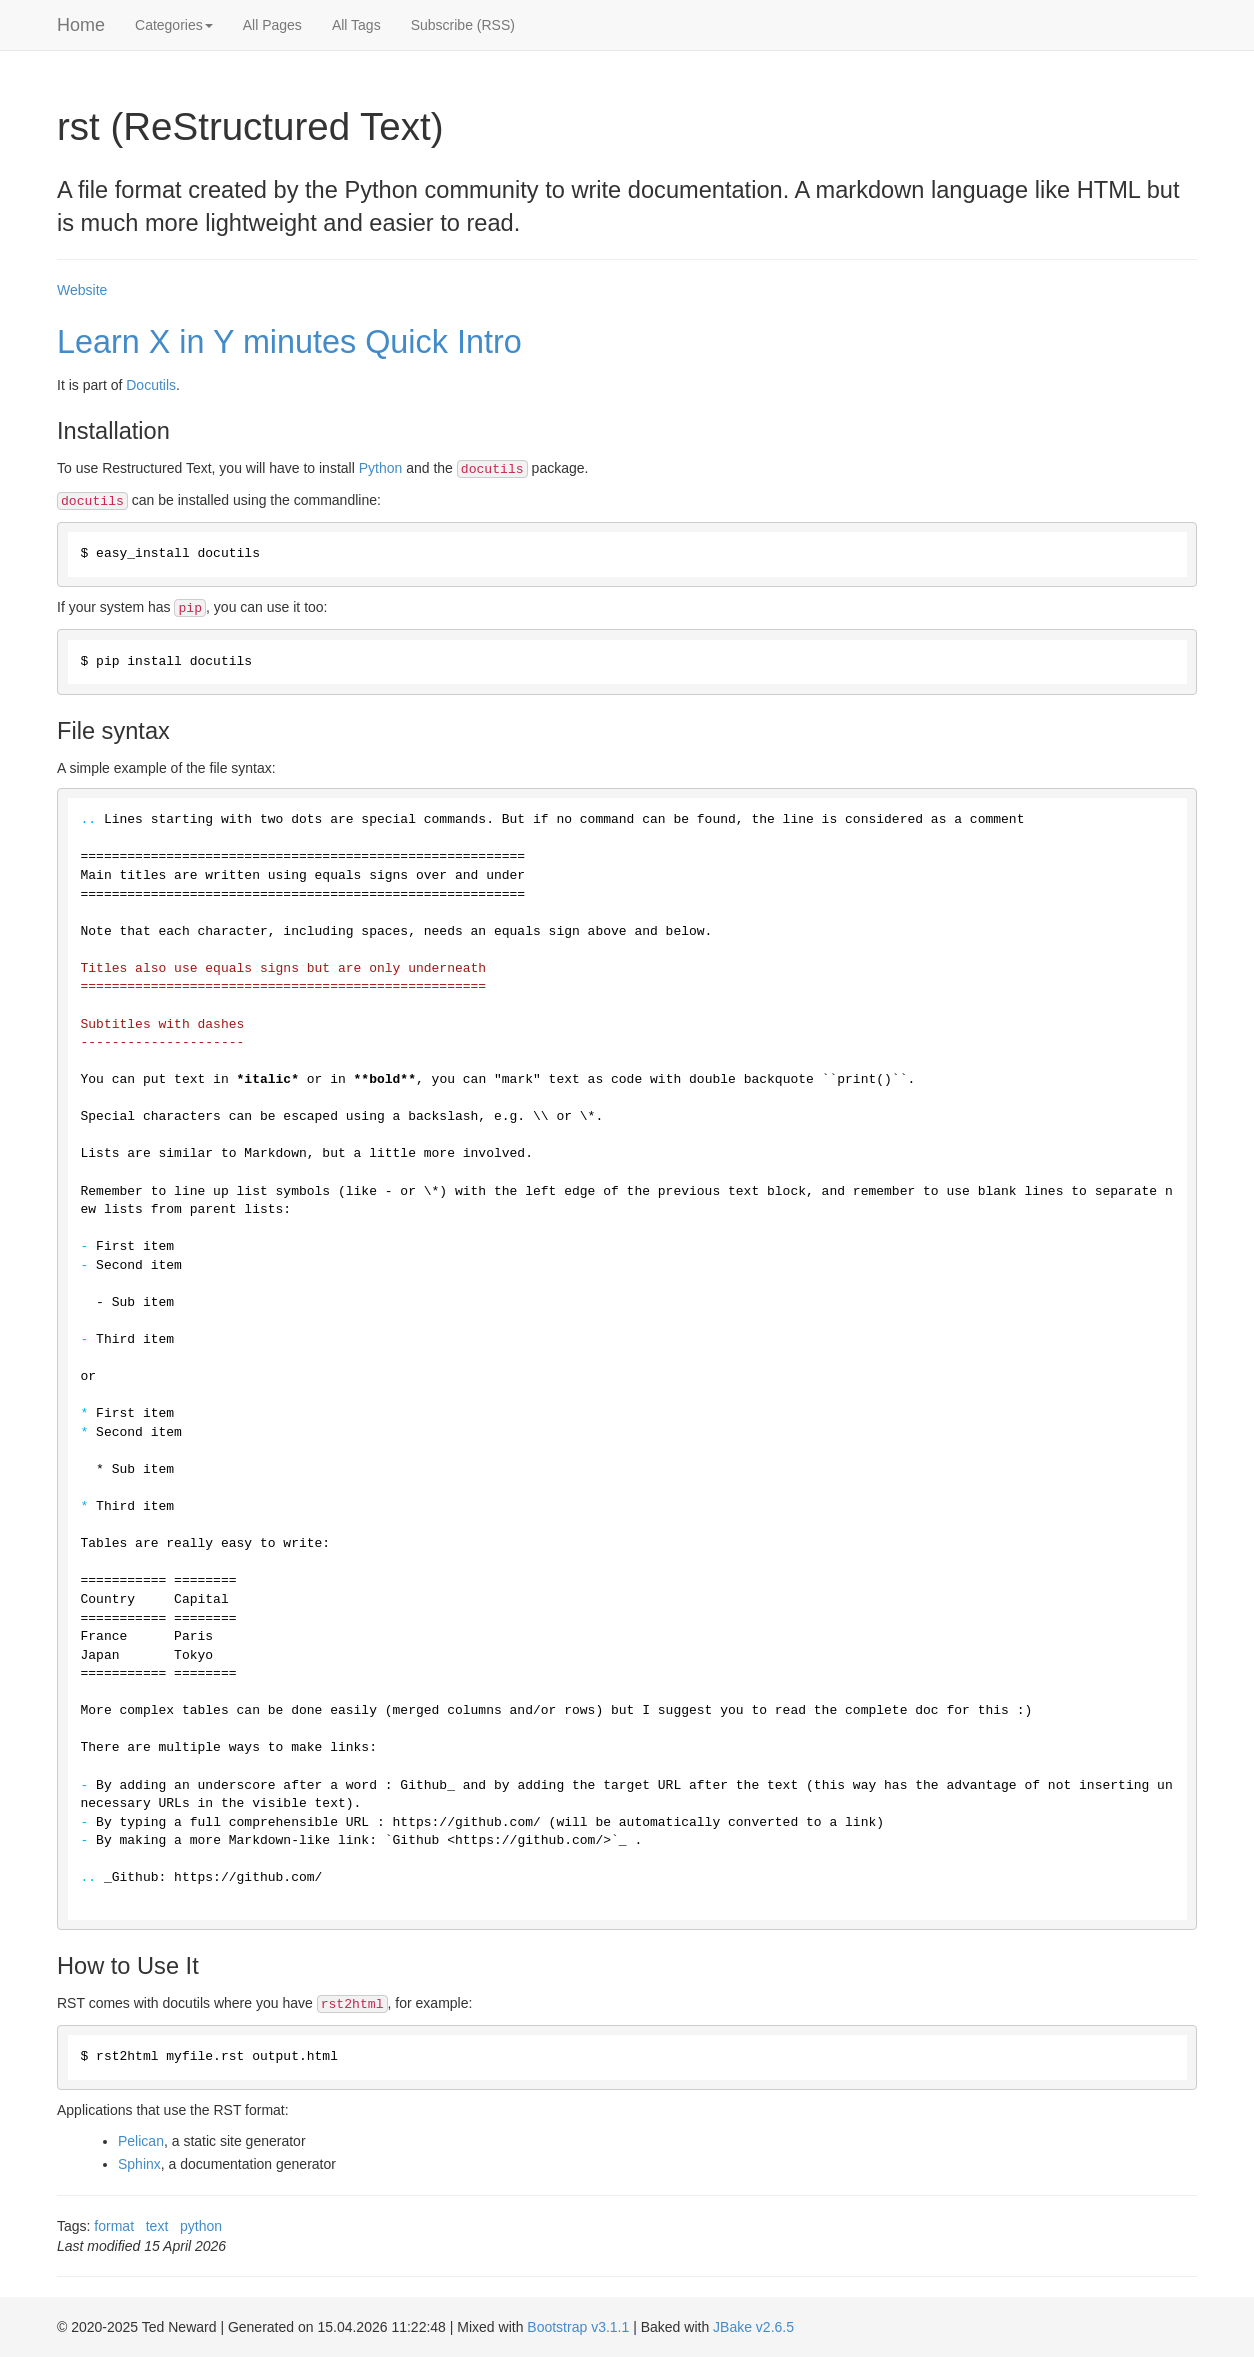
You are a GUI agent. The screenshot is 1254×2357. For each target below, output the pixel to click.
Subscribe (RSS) (463, 25)
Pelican (141, 2141)
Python (381, 468)
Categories (174, 25)
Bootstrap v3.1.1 (578, 2327)
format (114, 2226)
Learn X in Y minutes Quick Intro (289, 342)
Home (81, 25)
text (157, 2226)
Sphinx (139, 2164)
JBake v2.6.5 (753, 2327)
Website (82, 290)
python (201, 2226)
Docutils (151, 385)
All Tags (356, 25)
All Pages (272, 25)
